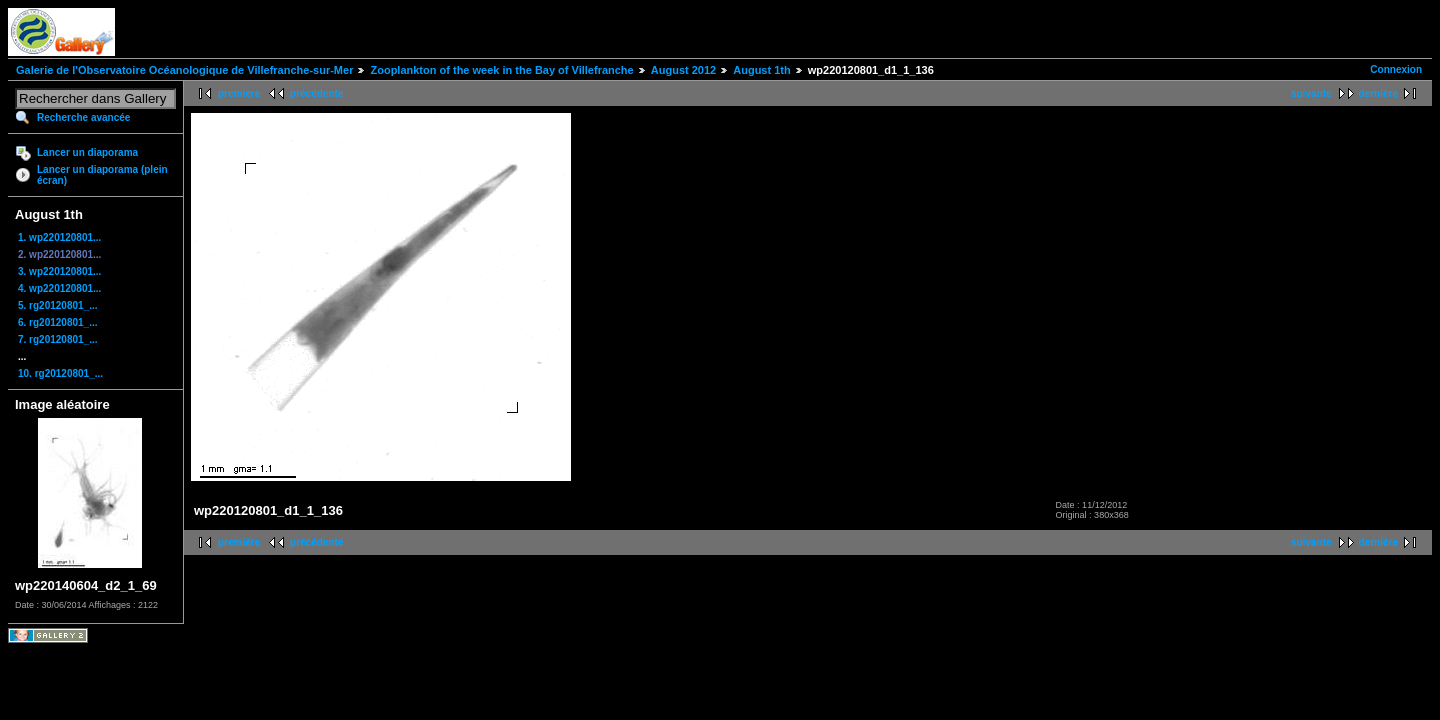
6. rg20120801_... (58, 322)
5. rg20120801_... (58, 305)
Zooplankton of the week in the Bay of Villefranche (501, 70)
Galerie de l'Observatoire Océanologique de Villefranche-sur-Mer (184, 70)
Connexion (1396, 69)
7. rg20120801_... (58, 339)
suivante (1311, 93)
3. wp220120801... (59, 271)
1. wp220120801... (59, 237)
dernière (1378, 93)
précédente (316, 93)
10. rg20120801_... (60, 373)
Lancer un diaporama (87, 152)
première (239, 93)
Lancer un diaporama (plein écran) (102, 175)
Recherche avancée (83, 117)
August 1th (761, 70)
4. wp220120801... (59, 288)
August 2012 (683, 70)
